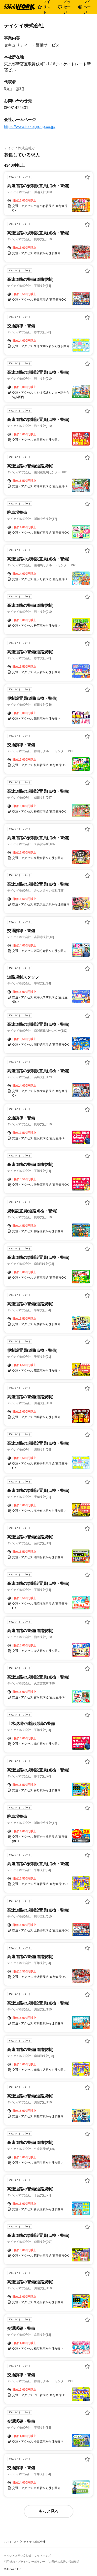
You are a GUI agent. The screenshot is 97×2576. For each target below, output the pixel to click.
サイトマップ (42, 2555)
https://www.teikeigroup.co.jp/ (29, 126)
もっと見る (49, 2511)
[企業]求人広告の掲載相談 (63, 2561)
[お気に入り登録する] (87, 177)
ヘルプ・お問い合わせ (17, 2555)
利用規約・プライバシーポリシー (24, 2561)
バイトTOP (11, 2541)
